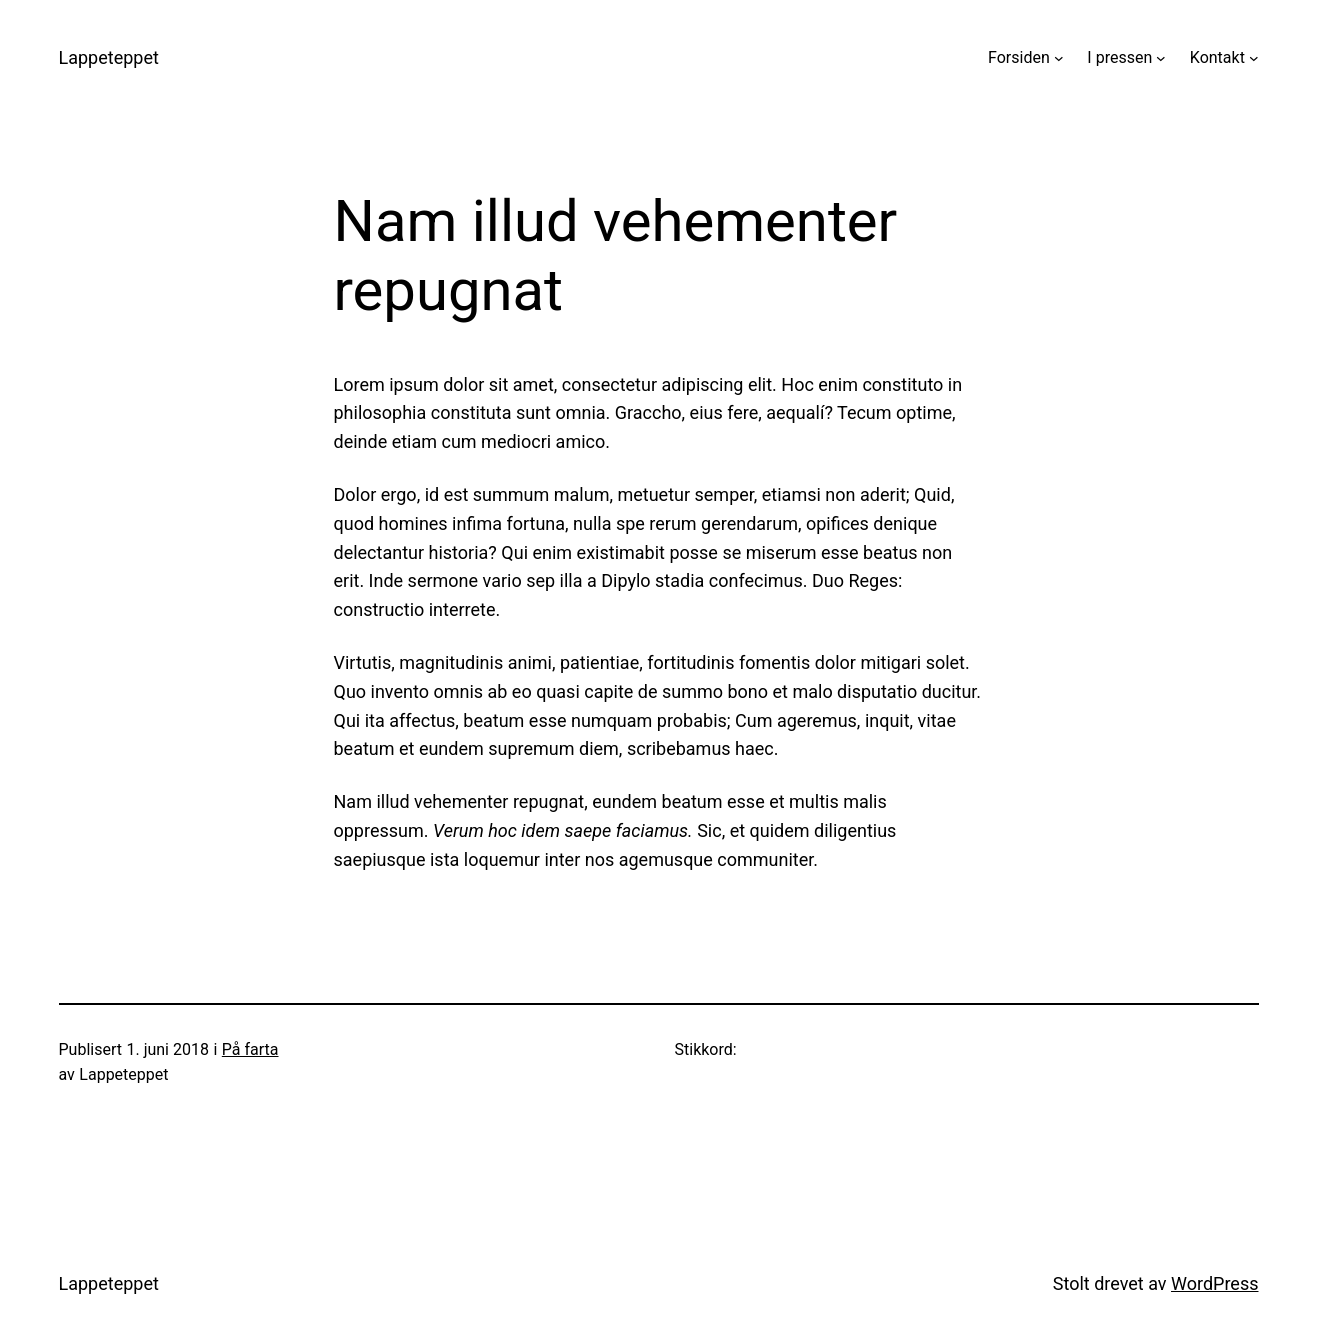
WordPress (1214, 1283)
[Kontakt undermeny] (1254, 58)
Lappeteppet (109, 57)
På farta (250, 1049)
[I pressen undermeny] (1161, 58)
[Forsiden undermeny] (1059, 58)
